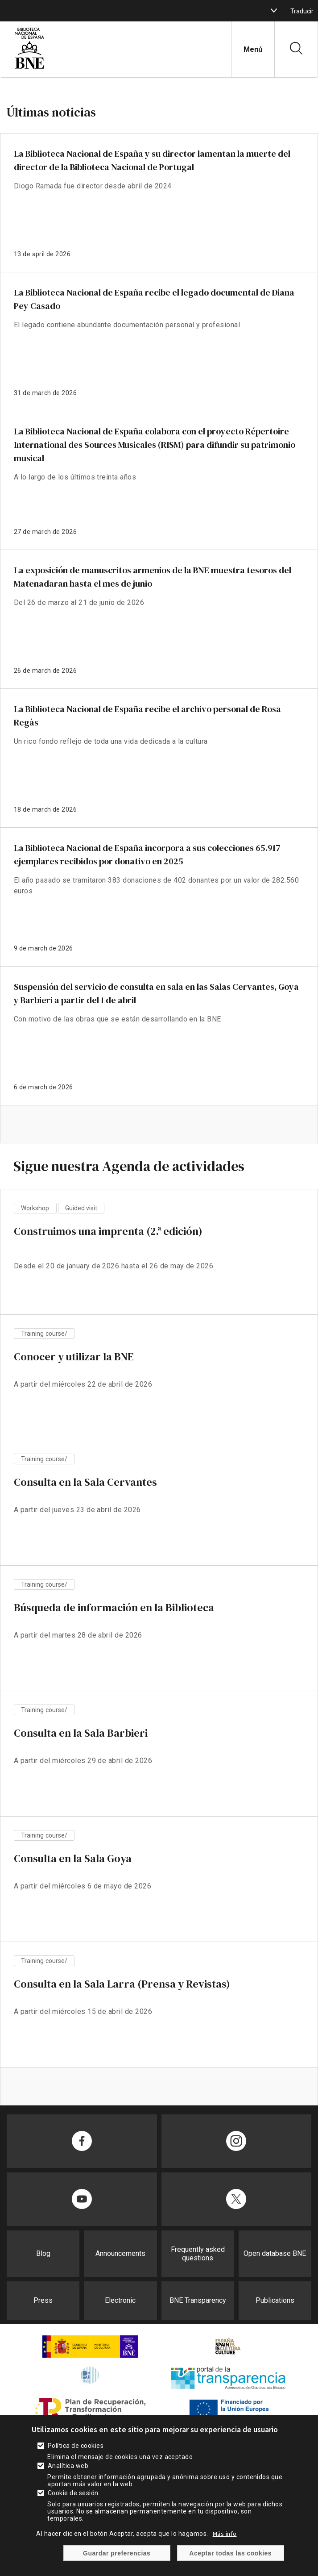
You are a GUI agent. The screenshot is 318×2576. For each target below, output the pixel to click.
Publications (275, 2300)
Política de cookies (75, 2445)
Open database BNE (275, 2253)
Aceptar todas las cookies (230, 2553)
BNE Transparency (197, 2300)
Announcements (120, 2253)
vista (159, 1260)
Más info (225, 2534)
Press (43, 2300)
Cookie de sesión (73, 2493)
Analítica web (68, 2465)
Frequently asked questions (198, 2253)
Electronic (120, 2300)
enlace (159, 202)
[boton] (274, 11)
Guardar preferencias (116, 2553)
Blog (43, 2253)
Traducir (302, 11)
